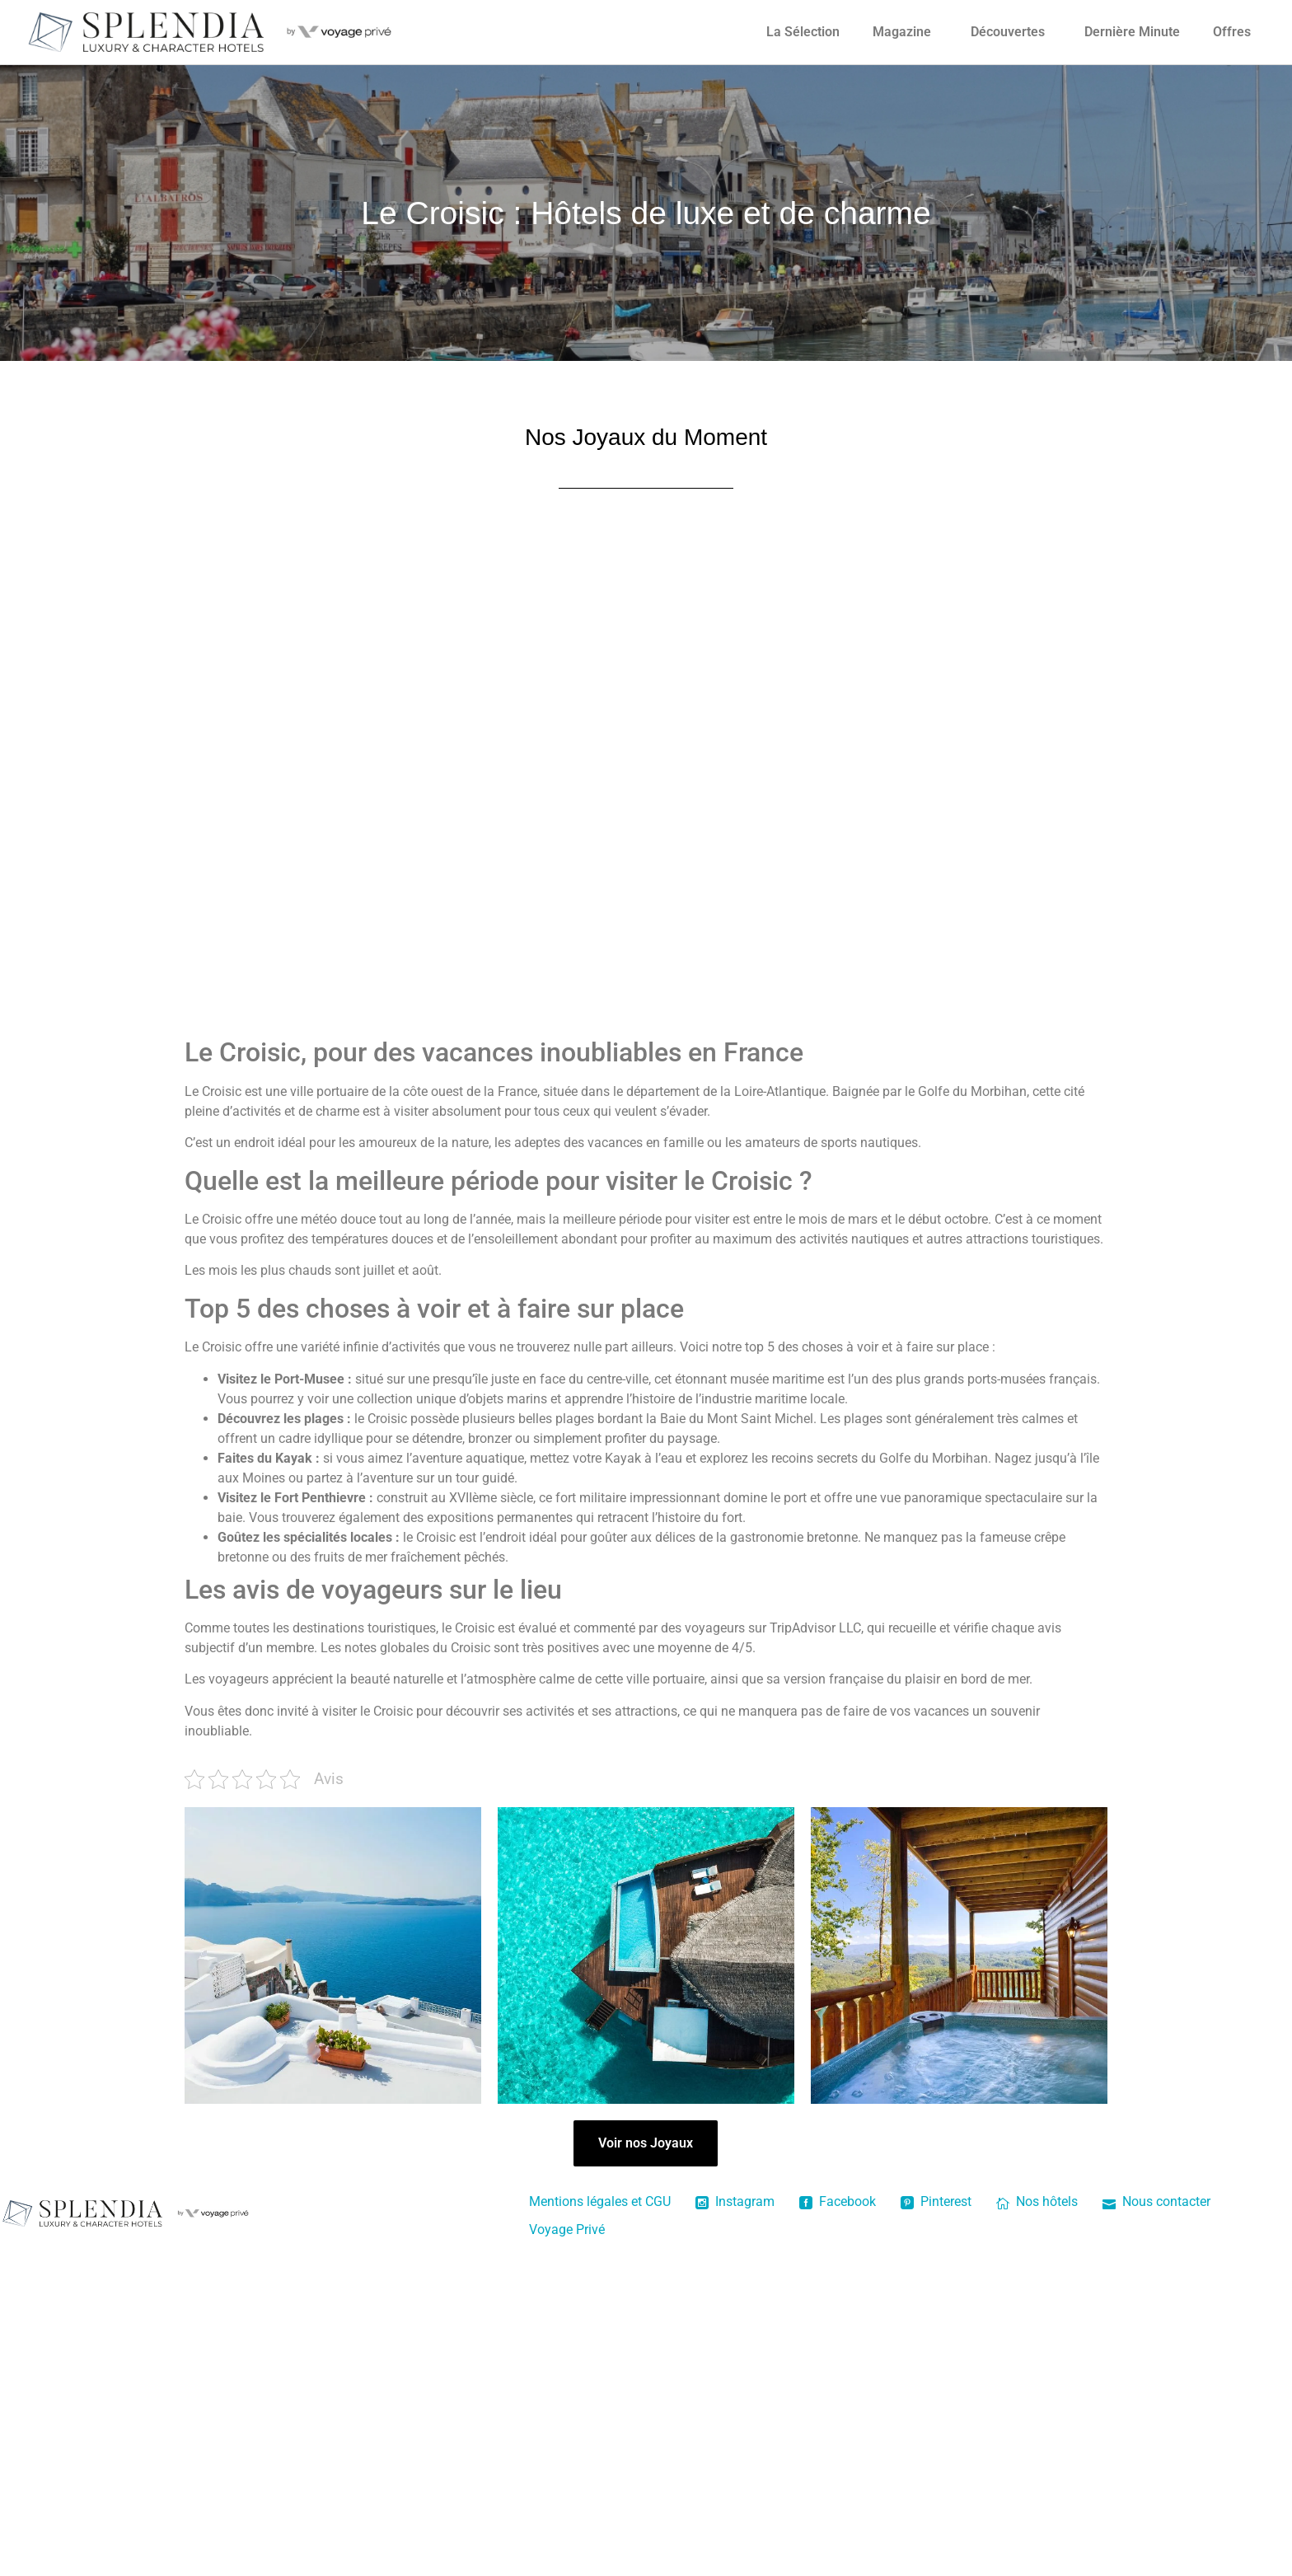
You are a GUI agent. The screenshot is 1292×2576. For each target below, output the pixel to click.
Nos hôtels (1037, 2201)
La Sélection (803, 32)
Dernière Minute (1132, 32)
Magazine (902, 32)
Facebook (837, 2201)
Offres (1232, 32)
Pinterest (936, 2201)
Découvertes (1008, 32)
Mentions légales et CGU (600, 2201)
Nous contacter (1156, 2201)
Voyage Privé (567, 2229)
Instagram (735, 2201)
